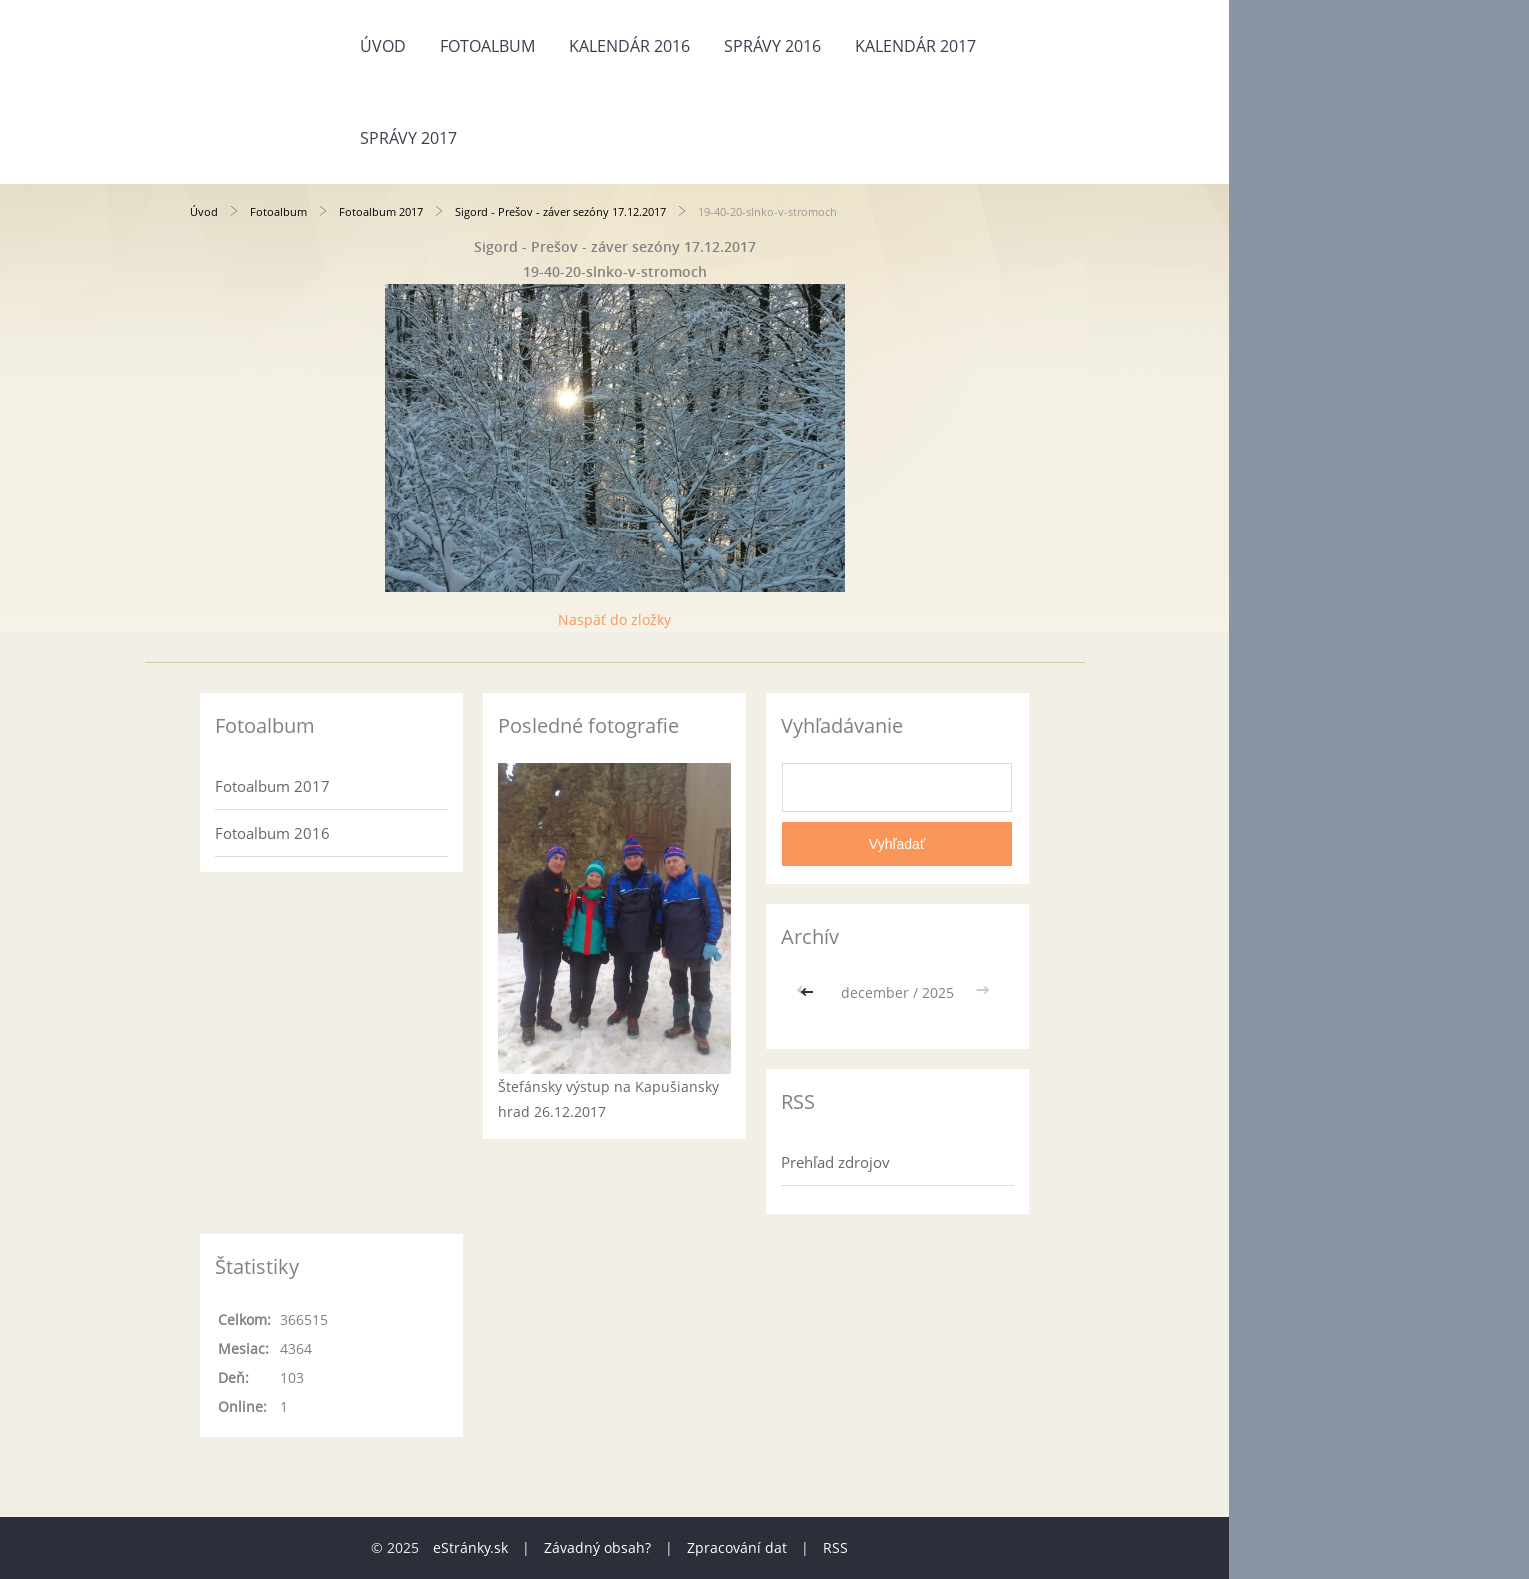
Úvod (383, 46)
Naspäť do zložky (614, 619)
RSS (835, 1547)
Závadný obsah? (597, 1547)
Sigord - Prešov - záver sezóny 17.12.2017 (560, 211)
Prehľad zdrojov (835, 1162)
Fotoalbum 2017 (381, 211)
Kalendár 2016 (629, 46)
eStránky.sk (470, 1547)
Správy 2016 (772, 46)
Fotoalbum (487, 46)
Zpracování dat (737, 1547)
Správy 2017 (408, 138)
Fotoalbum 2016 (272, 833)
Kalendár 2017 (915, 46)
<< (809, 992)
